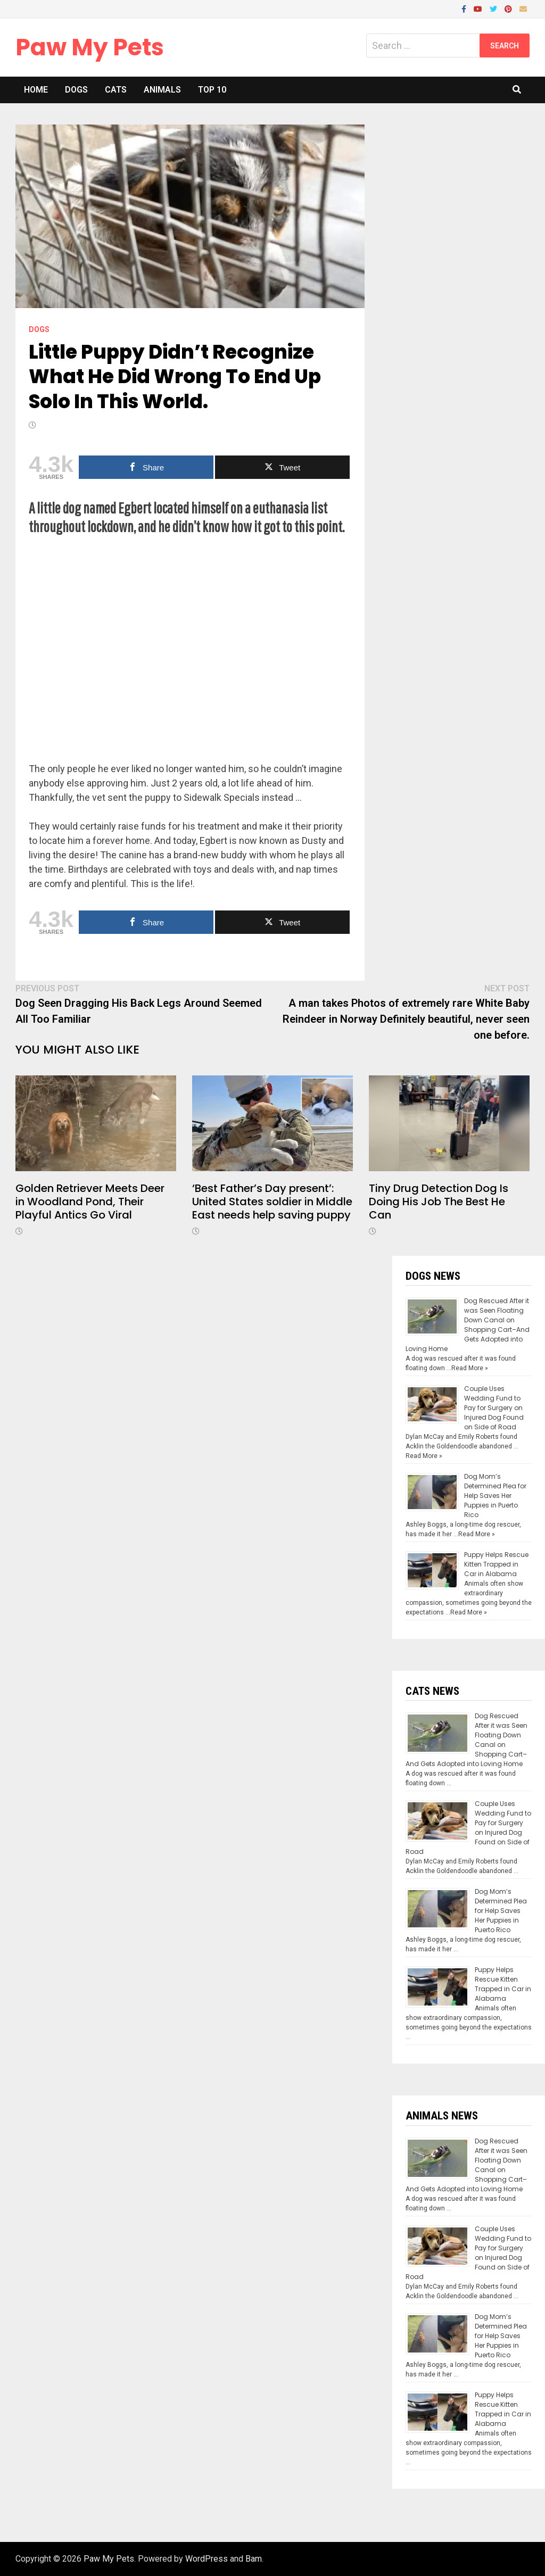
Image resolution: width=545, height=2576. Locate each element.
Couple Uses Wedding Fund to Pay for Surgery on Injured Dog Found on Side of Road (494, 1407)
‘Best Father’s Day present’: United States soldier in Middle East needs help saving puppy (272, 1201)
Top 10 (212, 90)
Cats (116, 90)
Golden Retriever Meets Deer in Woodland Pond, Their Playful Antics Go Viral (89, 1201)
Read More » (469, 1368)
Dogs (76, 90)
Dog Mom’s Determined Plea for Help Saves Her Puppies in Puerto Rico (495, 1495)
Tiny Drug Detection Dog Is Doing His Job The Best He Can (438, 1201)
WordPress (206, 2559)
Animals (162, 90)
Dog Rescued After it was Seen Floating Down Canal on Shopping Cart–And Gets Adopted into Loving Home (468, 1324)
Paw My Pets (89, 47)
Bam (253, 2559)
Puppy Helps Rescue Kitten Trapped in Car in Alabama (496, 1564)
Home (36, 90)
